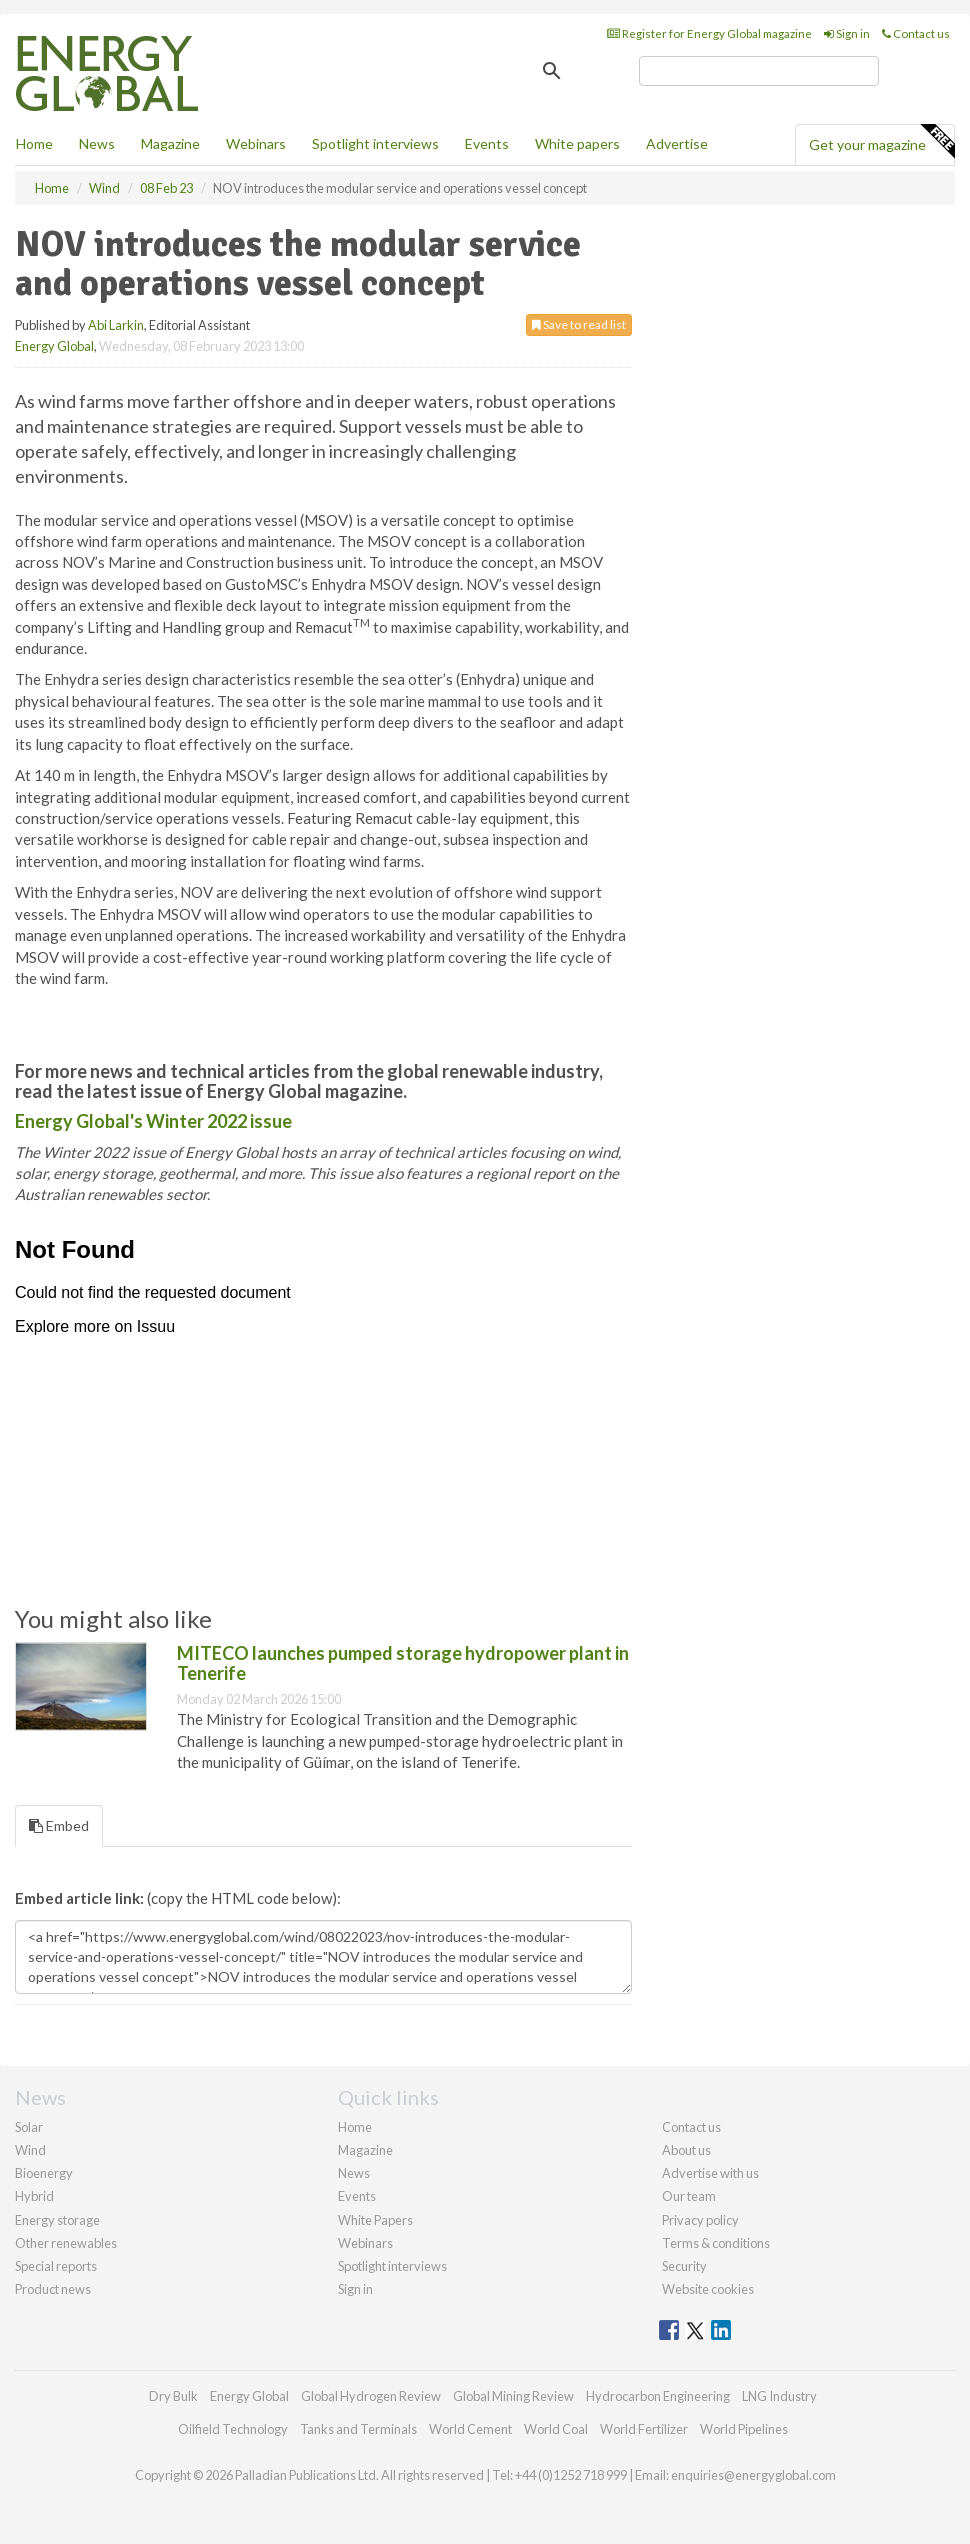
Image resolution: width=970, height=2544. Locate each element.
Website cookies (708, 2289)
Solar (29, 2127)
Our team (689, 2196)
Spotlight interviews (375, 143)
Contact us (916, 33)
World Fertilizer (644, 2429)
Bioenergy (44, 2173)
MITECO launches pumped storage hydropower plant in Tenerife (403, 1663)
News (354, 2173)
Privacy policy (700, 2220)
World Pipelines (744, 2429)
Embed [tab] (59, 1825)
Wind (30, 2150)
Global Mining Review (513, 2396)
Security (684, 2266)
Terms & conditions (716, 2243)
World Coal (556, 2429)
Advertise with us (710, 2173)
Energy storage (57, 2220)
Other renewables (66, 2243)
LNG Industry (779, 2396)
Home (34, 143)
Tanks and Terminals (358, 2429)
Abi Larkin (116, 325)
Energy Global (54, 346)
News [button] (97, 143)
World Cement (470, 2429)
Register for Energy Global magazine (709, 33)
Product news (53, 2289)
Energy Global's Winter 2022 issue (153, 1121)
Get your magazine (881, 142)
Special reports (56, 2266)
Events (487, 143)
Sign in (847, 33)
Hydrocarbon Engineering (658, 2396)
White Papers (375, 2220)
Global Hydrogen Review (371, 2396)
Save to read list (579, 324)
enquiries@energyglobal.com (753, 2475)
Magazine (170, 143)
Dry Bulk (173, 2396)
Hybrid (34, 2196)
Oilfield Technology (233, 2429)
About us (686, 2150)
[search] (759, 71)
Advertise (677, 143)
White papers (577, 143)
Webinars (256, 143)
